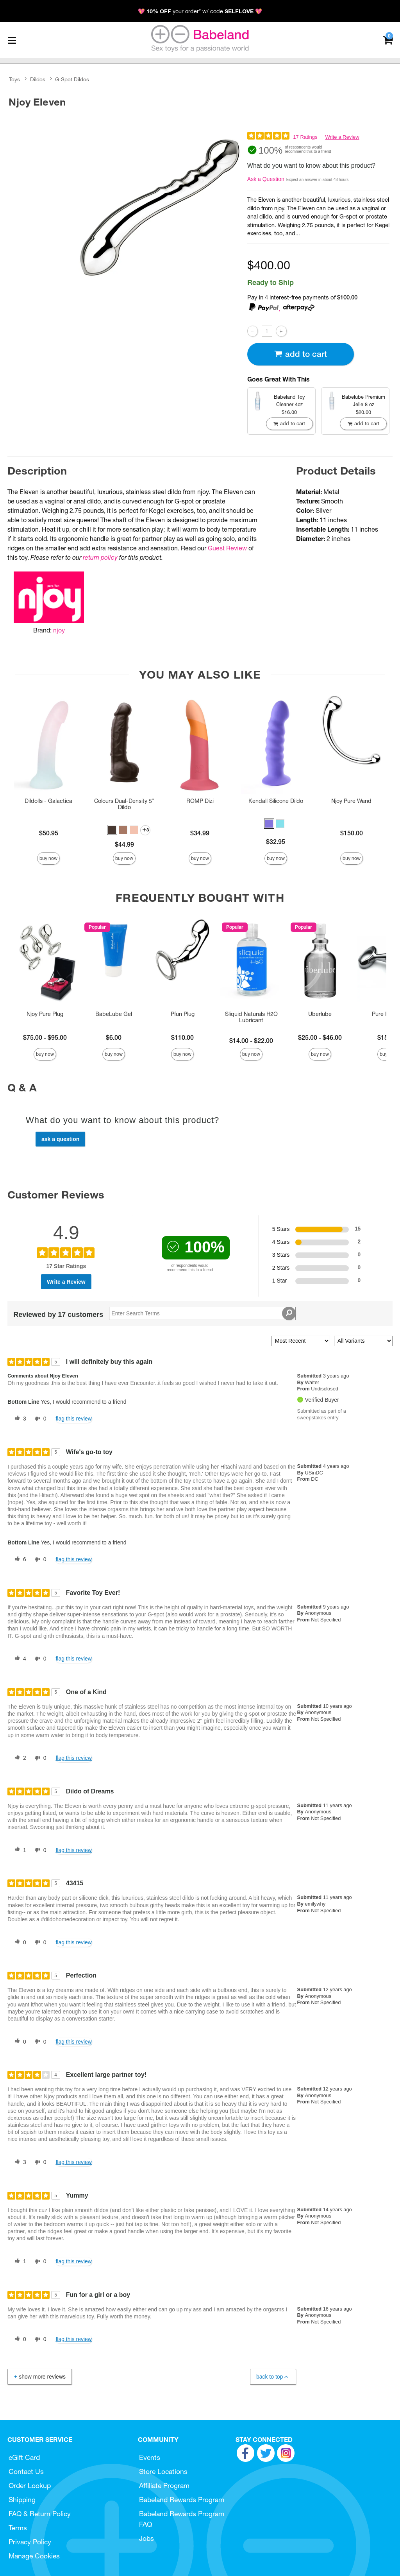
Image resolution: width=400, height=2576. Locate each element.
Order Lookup (30, 2485)
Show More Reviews (39, 2376)
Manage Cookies (34, 2556)
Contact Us (26, 2471)
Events (149, 2457)
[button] (112, 830)
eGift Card (24, 2457)
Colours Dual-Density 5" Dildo (124, 804)
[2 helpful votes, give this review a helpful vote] (19, 1758)
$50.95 (48, 833)
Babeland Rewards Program (181, 2499)
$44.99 (124, 844)
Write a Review (342, 137)
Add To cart (300, 354)
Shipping (22, 2499)
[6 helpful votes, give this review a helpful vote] (19, 1559)
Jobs (146, 2538)
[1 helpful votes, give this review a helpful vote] (19, 1850)
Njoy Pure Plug (45, 1014)
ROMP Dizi (200, 800)
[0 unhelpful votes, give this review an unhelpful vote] (39, 1419)
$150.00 (351, 833)
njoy (59, 630)
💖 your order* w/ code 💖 (200, 11)
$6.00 (113, 1037)
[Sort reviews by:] (300, 1341)
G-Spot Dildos (72, 79)
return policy (100, 557)
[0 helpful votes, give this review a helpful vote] (19, 1942)
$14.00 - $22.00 (251, 1040)
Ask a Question (265, 179)
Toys (14, 79)
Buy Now (48, 858)
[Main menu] (11, 40)
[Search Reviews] (202, 1313)
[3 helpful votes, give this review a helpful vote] (19, 1419)
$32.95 (275, 842)
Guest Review (227, 548)
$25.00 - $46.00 (320, 1037)
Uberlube (320, 1014)
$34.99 (199, 833)
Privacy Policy (30, 2542)
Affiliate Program (164, 2485)
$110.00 (182, 1037)
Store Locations (163, 2471)
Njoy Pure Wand (351, 800)
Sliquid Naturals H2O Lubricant (251, 1017)
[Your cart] (387, 39)
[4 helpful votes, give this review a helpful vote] (19, 1659)
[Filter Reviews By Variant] (363, 1341)
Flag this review (73, 1418)
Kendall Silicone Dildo (275, 800)
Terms (18, 2528)
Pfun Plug (183, 1014)
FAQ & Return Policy (40, 2514)
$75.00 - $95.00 (45, 1037)
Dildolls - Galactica (48, 800)
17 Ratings (305, 137)
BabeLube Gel (113, 1014)
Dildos (37, 79)
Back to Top (272, 2377)
